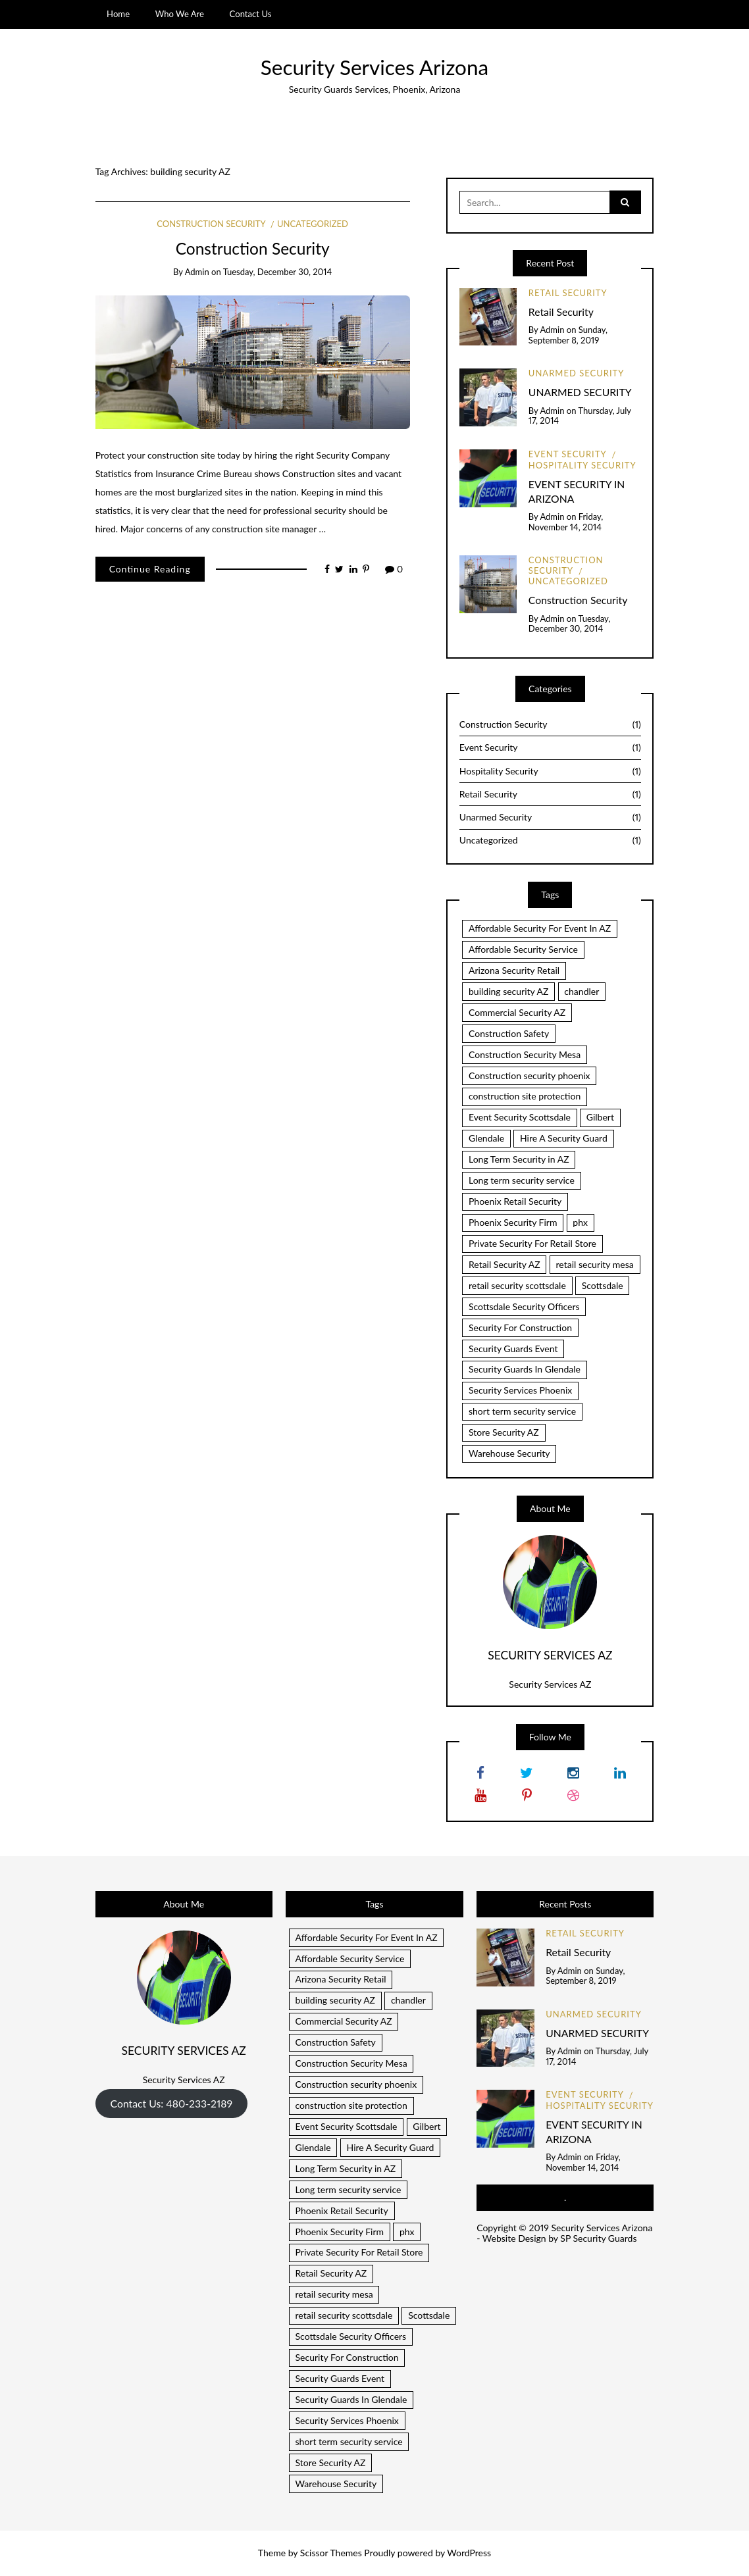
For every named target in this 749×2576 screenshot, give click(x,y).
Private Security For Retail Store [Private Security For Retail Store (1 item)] (532, 1243)
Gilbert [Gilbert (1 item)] (600, 1117)
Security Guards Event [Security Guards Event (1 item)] (513, 1348)
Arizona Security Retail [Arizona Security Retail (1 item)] (514, 970)
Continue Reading (150, 568)
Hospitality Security (582, 465)
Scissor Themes (331, 2552)
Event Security (567, 454)
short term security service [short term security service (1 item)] (522, 1411)
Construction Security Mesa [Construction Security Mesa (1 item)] (525, 1054)
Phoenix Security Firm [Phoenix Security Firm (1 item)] (513, 1222)
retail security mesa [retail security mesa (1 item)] (595, 1264)
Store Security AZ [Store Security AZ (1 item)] (504, 1432)
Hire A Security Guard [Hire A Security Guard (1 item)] (563, 1138)
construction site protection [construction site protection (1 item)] (525, 1095)
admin (197, 271)
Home (118, 14)
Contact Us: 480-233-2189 (171, 2103)
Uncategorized (312, 223)
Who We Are (179, 14)
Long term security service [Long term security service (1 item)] (522, 1180)
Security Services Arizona (374, 67)
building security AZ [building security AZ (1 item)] (509, 991)
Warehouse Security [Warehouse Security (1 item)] (509, 1453)
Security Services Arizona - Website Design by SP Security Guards (564, 2233)
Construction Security (211, 223)
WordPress (469, 2552)
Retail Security (568, 293)
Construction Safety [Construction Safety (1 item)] (509, 1033)
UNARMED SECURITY (580, 392)
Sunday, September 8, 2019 (568, 334)
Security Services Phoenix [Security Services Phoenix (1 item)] (520, 1390)
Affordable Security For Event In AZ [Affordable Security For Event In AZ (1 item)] (540, 928)
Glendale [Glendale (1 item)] (486, 1138)
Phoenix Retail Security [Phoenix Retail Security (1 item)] (515, 1201)
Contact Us (251, 14)
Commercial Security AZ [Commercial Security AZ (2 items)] (517, 1012)
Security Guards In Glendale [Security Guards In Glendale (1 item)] (525, 1369)
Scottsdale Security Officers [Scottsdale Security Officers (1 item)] (524, 1306)
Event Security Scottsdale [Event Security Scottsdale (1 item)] (520, 1117)
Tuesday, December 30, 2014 (277, 271)
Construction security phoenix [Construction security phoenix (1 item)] (529, 1075)
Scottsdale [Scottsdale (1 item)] (602, 1285)
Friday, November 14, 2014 (566, 521)
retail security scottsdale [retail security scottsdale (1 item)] (517, 1285)
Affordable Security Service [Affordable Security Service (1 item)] (523, 949)
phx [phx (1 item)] (580, 1222)
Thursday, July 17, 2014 (580, 415)
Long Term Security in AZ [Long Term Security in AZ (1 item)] (519, 1159)
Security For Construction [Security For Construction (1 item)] (520, 1327)
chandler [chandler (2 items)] (581, 991)
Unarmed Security (577, 373)
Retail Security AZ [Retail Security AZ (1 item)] (504, 1264)
